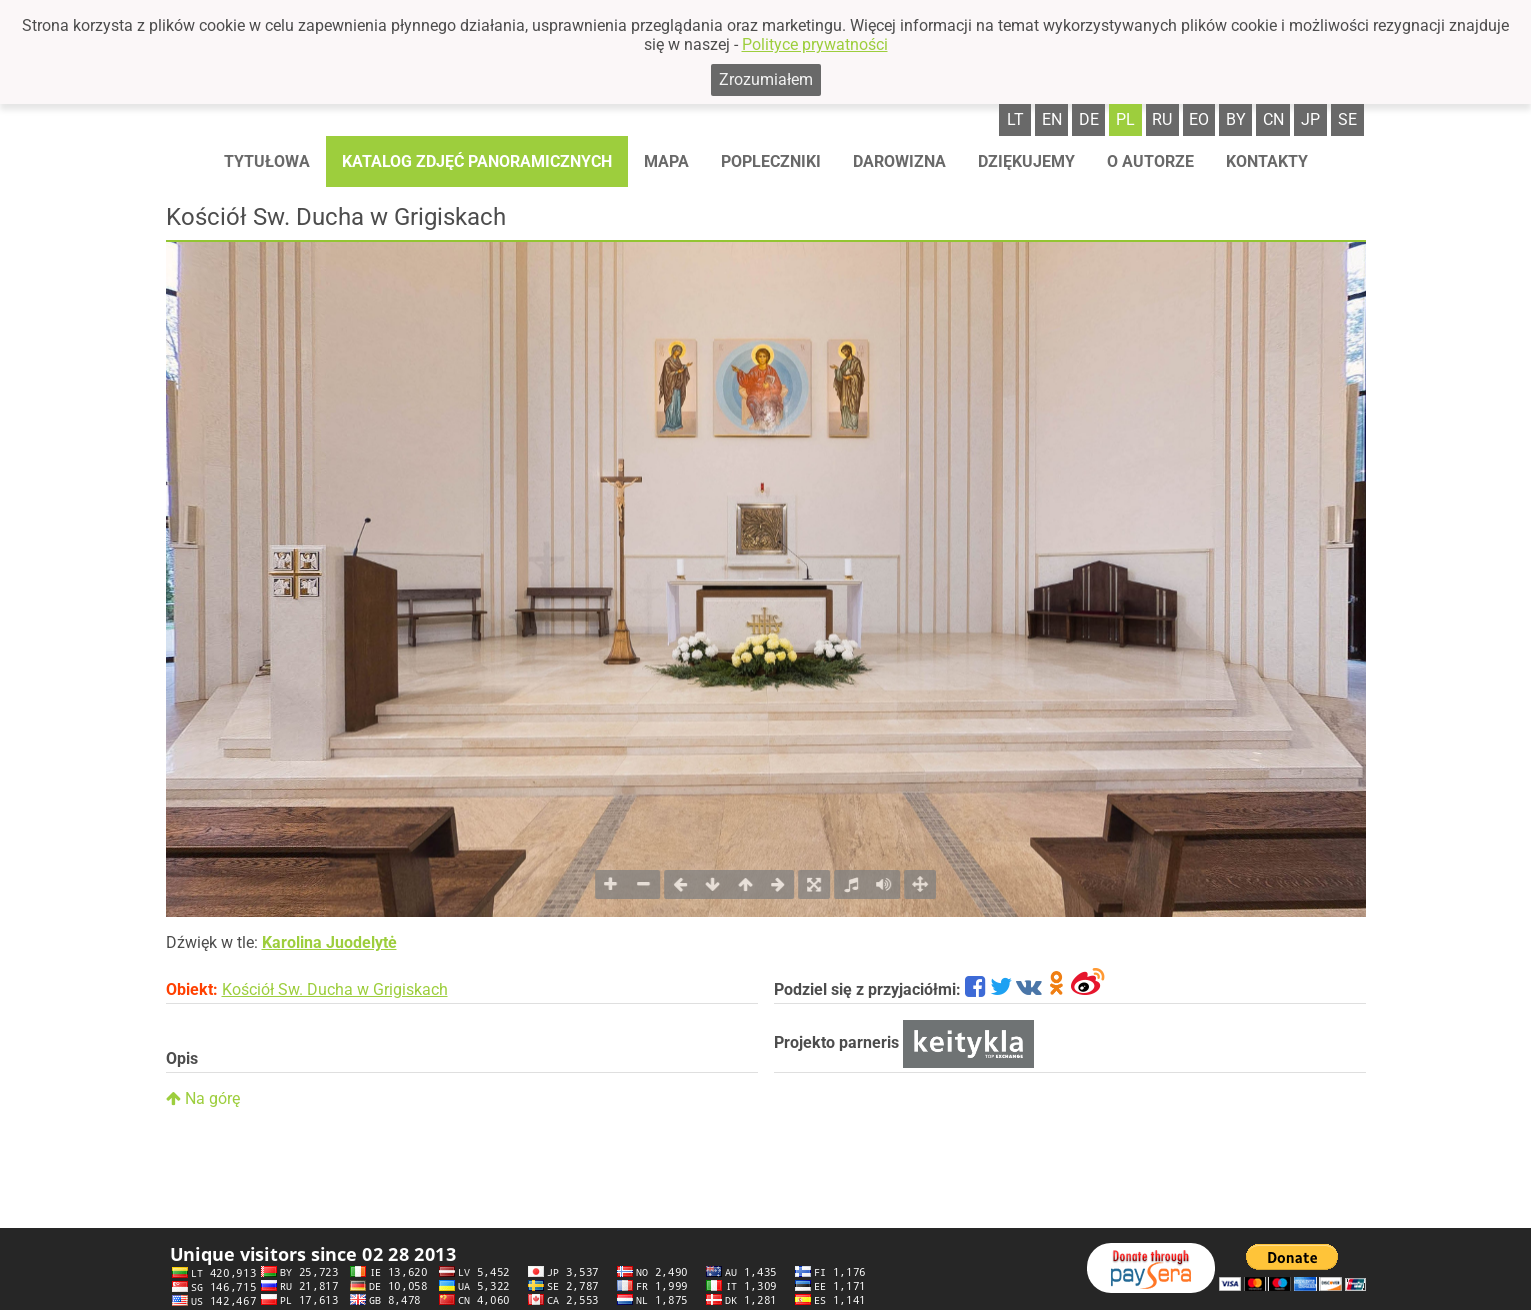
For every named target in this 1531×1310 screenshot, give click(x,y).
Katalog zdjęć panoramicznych (477, 161)
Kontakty (1267, 161)
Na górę (203, 1098)
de (1089, 119)
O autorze (1150, 161)
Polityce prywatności (815, 44)
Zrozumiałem (766, 79)
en (1052, 119)
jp (1310, 119)
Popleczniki (771, 161)
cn (1273, 119)
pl (1125, 119)
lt (1015, 119)
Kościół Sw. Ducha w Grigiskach (335, 989)
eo (1199, 119)
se (1347, 119)
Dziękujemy (1026, 161)
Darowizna (899, 161)
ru (1162, 119)
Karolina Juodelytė (329, 942)
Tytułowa (267, 161)
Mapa (666, 161)
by (1236, 119)
